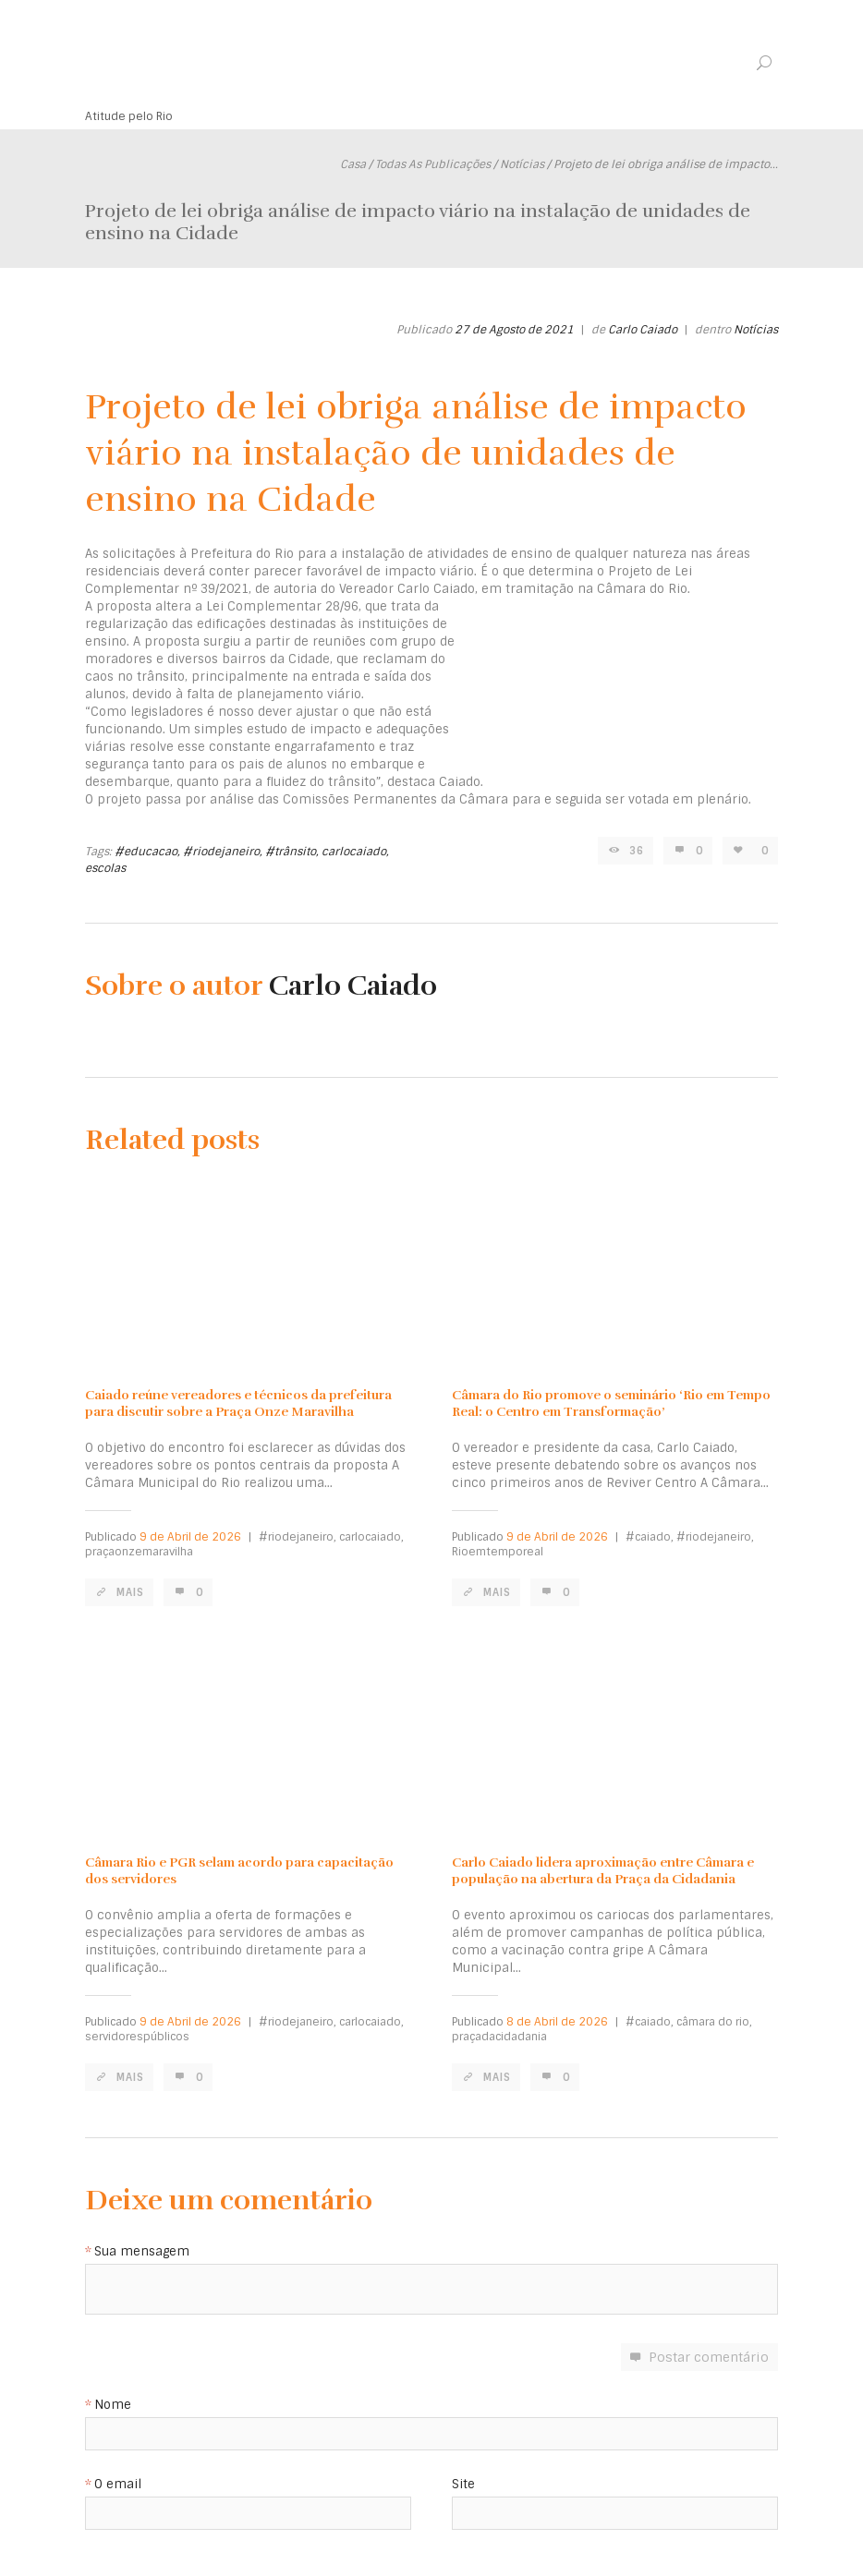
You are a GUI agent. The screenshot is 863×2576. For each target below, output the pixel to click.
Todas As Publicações (433, 164)
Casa (353, 164)
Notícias (522, 164)
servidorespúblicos (137, 2036)
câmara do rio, (714, 2021)
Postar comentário (709, 2357)
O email (117, 2485)
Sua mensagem (141, 2252)
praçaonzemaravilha (139, 1551)
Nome (112, 2406)
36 (636, 850)
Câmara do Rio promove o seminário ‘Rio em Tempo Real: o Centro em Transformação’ (611, 1403)
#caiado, (650, 1537)
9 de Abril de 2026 (190, 1537)
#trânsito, (292, 851)
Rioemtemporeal (497, 1551)
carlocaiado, (355, 851)
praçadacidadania (499, 2036)
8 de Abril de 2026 (557, 2021)
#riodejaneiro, (222, 851)
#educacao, (147, 851)
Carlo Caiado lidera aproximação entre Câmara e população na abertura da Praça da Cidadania (603, 1871)
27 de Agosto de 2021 (514, 329)
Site (463, 2485)
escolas (105, 868)
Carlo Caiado (642, 329)
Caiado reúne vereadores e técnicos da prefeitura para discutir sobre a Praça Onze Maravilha (238, 1403)
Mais (130, 1592)
